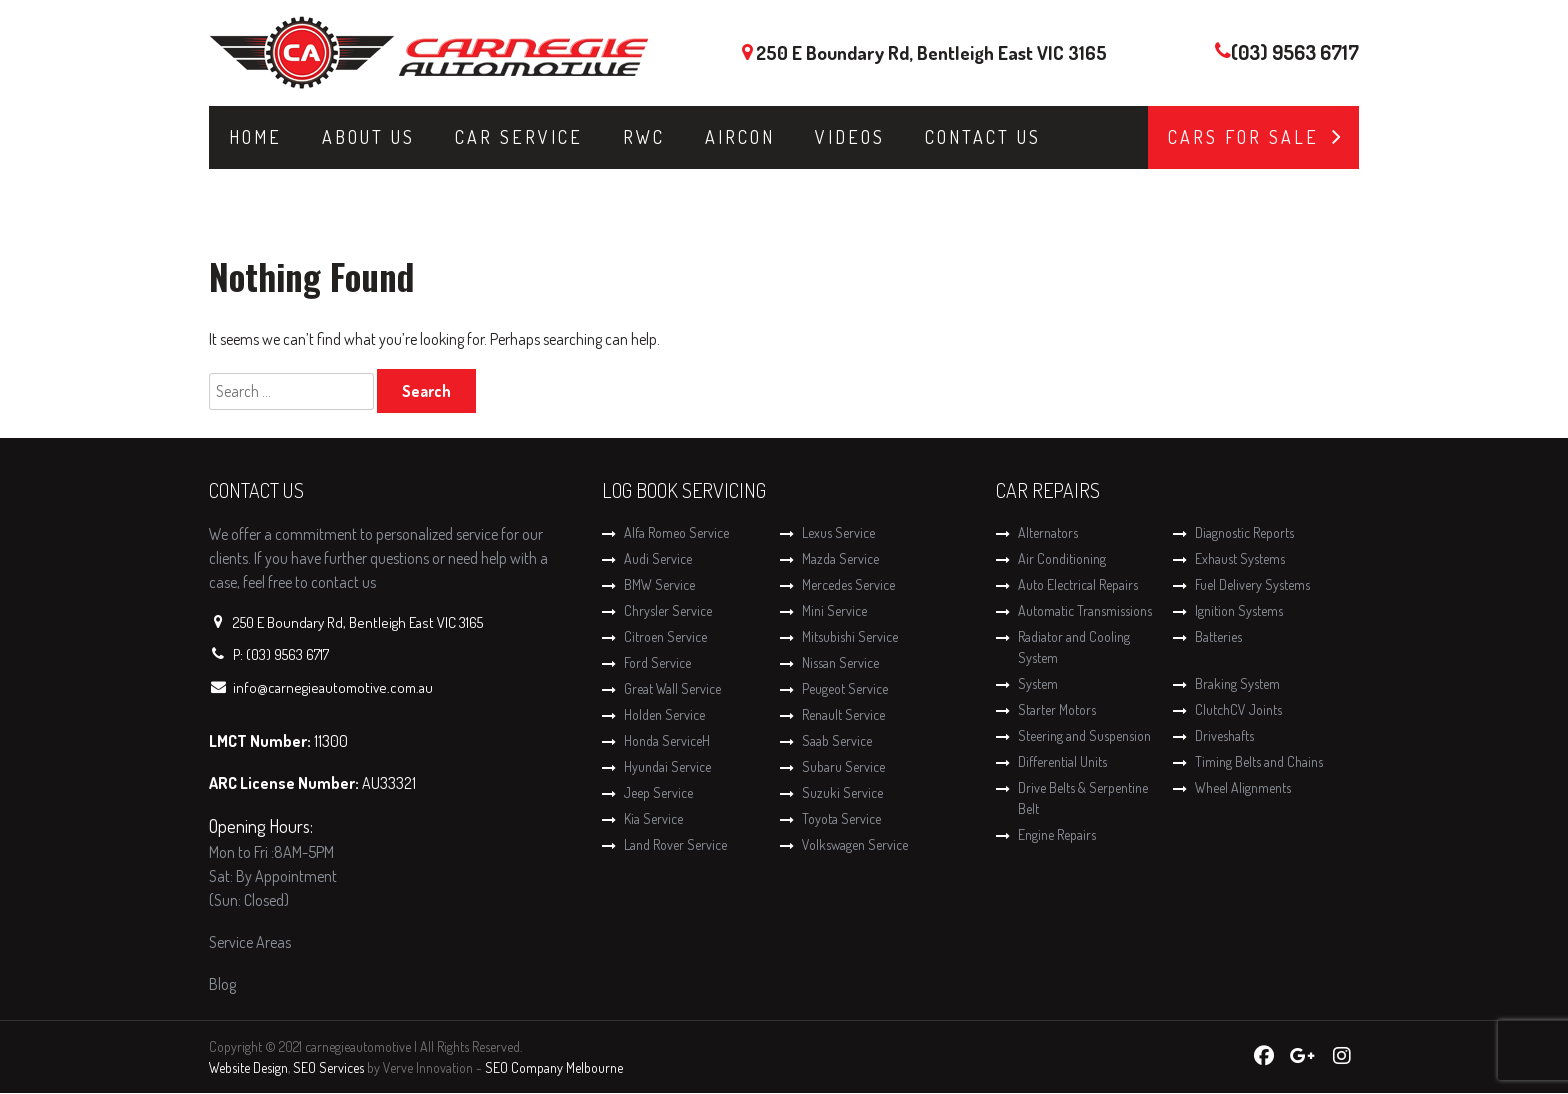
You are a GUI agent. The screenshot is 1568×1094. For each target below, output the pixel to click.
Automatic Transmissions (1085, 610)
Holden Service (664, 714)
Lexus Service (838, 532)
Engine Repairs (1057, 834)
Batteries (1218, 636)
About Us (368, 137)
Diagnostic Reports (1244, 532)
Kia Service (653, 818)
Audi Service (658, 558)
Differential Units (1062, 761)
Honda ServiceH (667, 740)
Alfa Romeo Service (676, 532)
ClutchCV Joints (1238, 709)
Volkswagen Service (855, 844)
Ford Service (657, 662)
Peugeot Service (845, 688)
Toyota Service (841, 818)
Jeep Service (658, 792)
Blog (222, 984)
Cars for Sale (1243, 137)
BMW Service (659, 584)
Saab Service (837, 740)
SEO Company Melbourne (554, 1067)
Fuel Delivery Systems (1252, 584)
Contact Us (983, 137)
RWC (644, 137)
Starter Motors (1057, 709)
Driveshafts (1224, 735)
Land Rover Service (675, 844)
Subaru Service (843, 766)
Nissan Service (840, 662)
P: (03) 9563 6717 (281, 654)
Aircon (740, 137)
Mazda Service (840, 558)
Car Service (519, 137)
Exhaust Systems (1240, 558)
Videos (850, 137)
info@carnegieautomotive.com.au (333, 687)
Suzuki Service (842, 792)
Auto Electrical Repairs (1078, 584)
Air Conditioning (1062, 558)
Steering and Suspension (1084, 735)
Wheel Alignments (1243, 787)
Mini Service (834, 610)
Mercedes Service (848, 584)
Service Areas (250, 942)
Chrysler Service (668, 610)
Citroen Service (665, 636)
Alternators (1048, 532)
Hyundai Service (667, 766)
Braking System (1237, 683)
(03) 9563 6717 (1295, 52)
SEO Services (328, 1067)
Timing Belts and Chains (1259, 761)
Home (255, 137)
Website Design (248, 1067)
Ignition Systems (1239, 610)
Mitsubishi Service (850, 636)
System (1038, 683)
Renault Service (843, 714)
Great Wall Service (672, 688)
